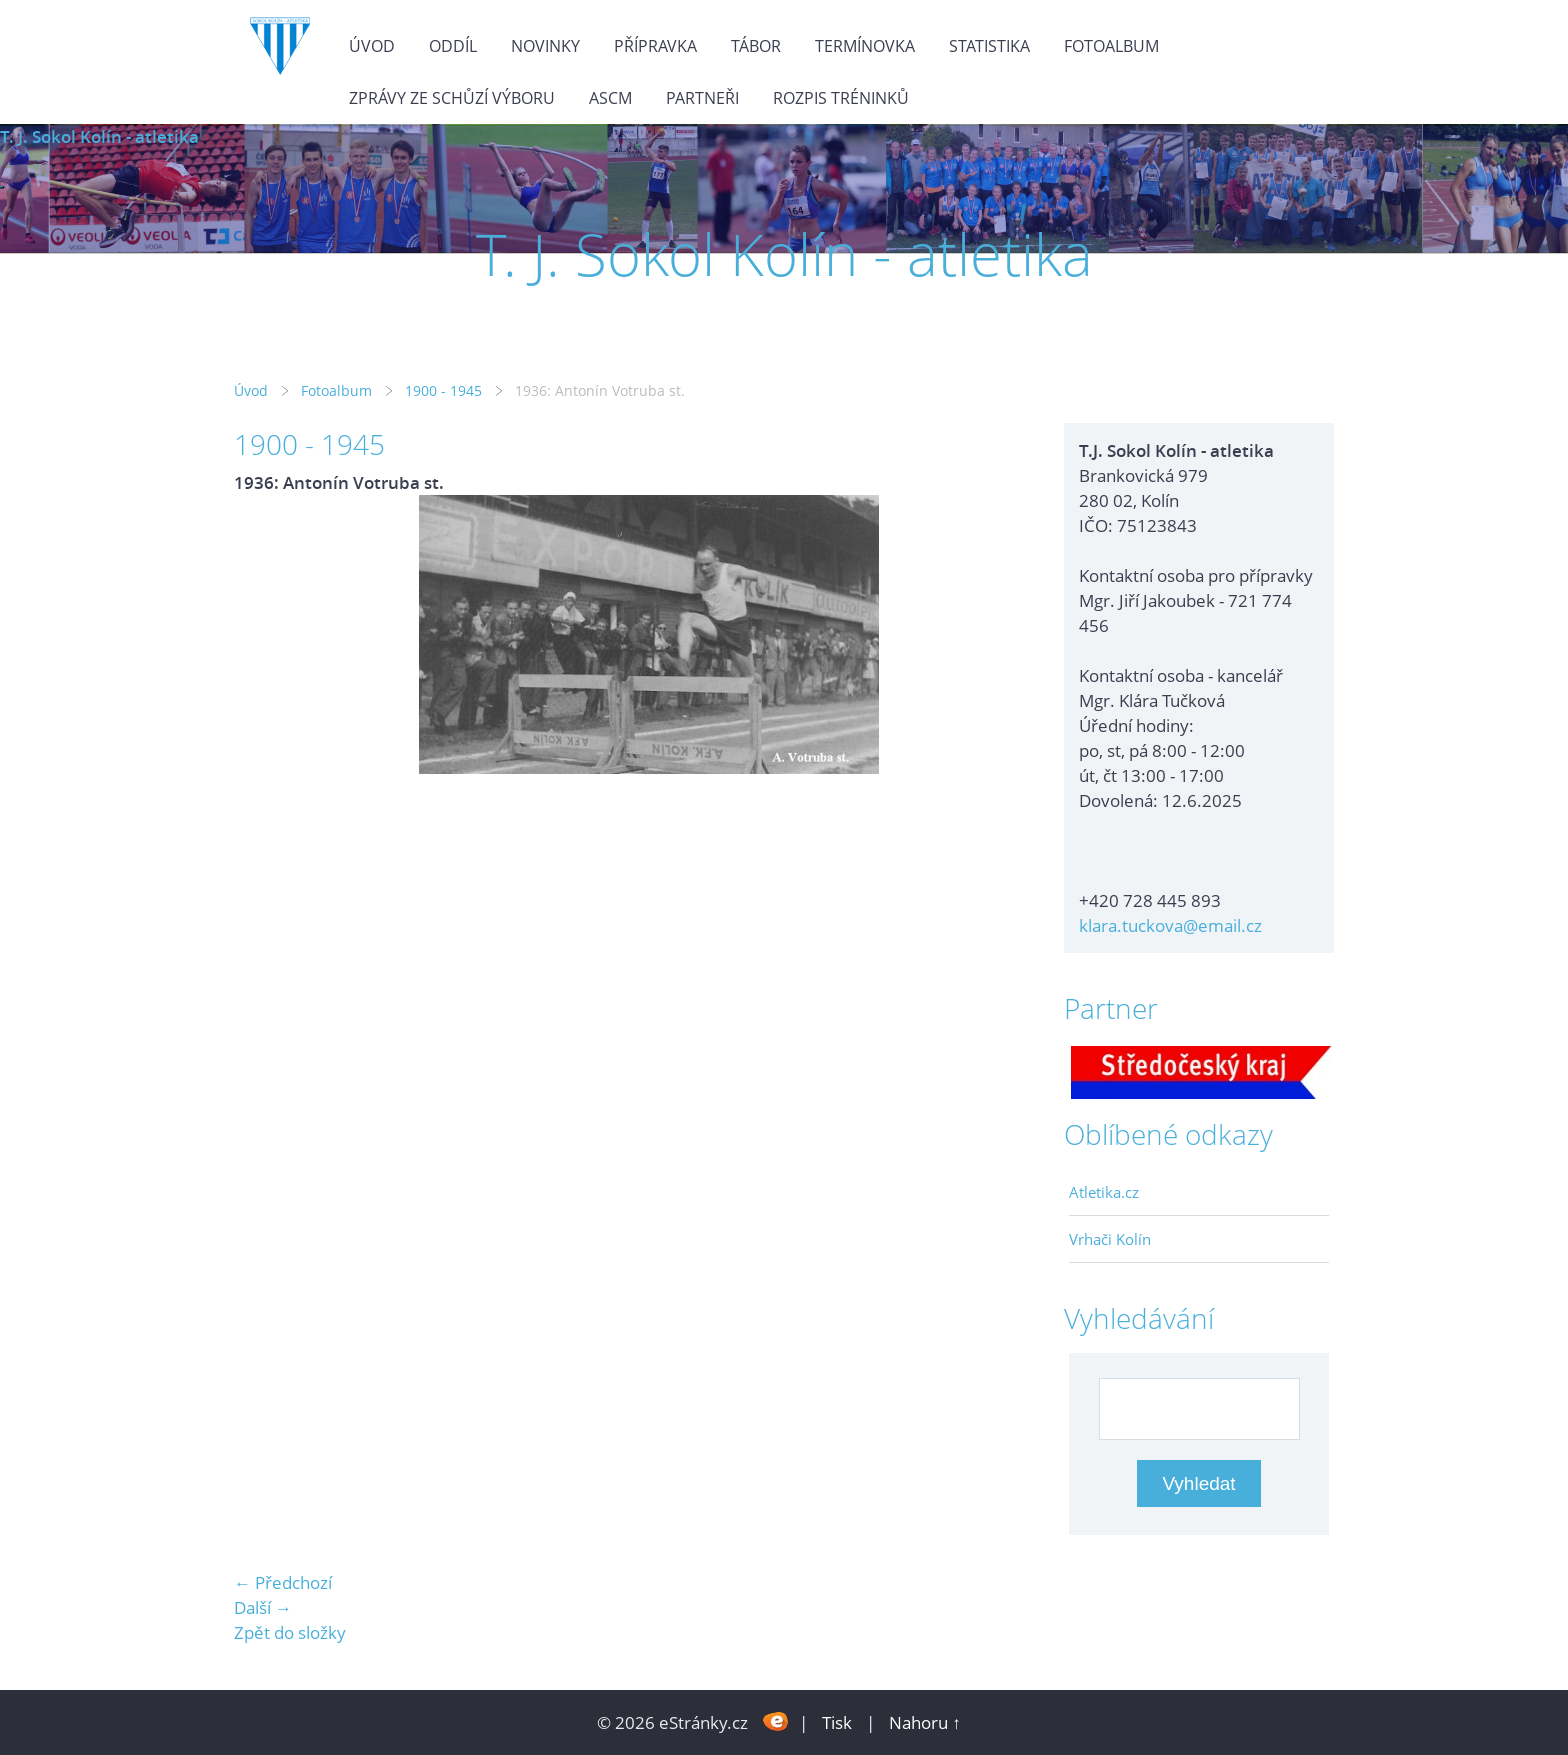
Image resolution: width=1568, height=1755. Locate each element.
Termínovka (865, 46)
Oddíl (453, 46)
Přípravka (655, 46)
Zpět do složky (290, 1632)
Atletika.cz (1104, 1192)
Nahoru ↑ (925, 1722)
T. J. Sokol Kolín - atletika (99, 136)
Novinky (545, 46)
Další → (263, 1607)
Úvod (372, 46)
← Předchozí (283, 1582)
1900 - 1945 (443, 390)
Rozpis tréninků (841, 98)
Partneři (702, 98)
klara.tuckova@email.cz (1170, 925)
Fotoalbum (1111, 46)
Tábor (756, 46)
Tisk (837, 1722)
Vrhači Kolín (1110, 1239)
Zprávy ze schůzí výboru (452, 98)
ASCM (610, 98)
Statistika (989, 46)
